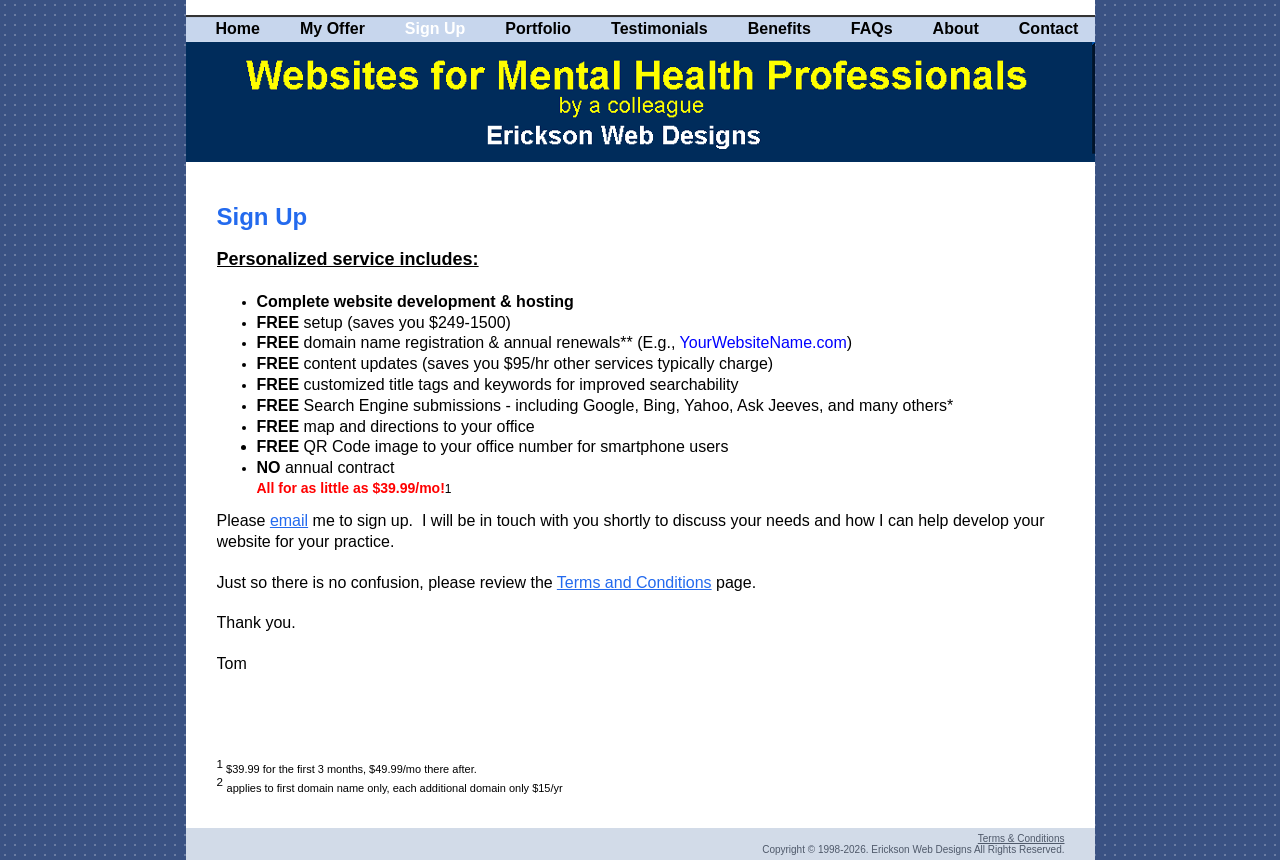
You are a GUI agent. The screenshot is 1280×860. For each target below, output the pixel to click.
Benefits (779, 28)
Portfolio (538, 28)
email (289, 520)
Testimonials (659, 28)
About (956, 28)
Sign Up (435, 28)
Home (238, 28)
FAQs (872, 28)
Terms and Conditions (634, 582)
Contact (1049, 28)
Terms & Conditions (1021, 838)
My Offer (332, 28)
